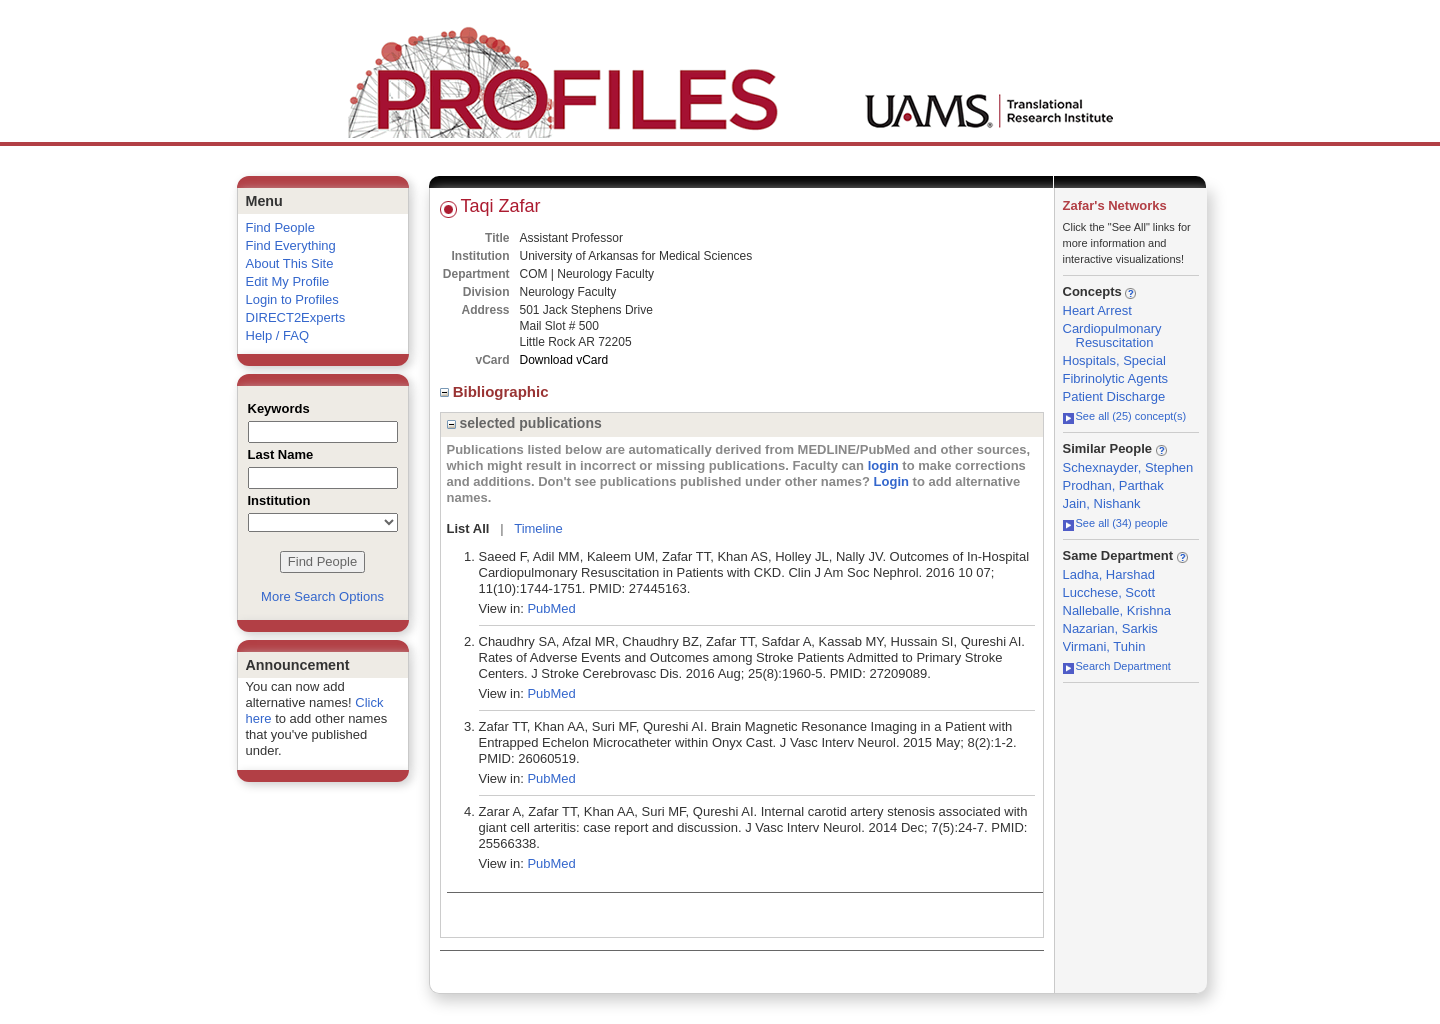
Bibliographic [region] (496, 391)
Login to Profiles (292, 299)
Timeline (538, 528)
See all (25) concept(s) (1125, 416)
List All (468, 528)
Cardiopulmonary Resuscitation (1112, 335)
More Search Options (322, 596)
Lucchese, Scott (1109, 592)
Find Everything (291, 245)
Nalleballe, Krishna (1117, 610)
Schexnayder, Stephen (1128, 467)
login (883, 465)
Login (891, 481)
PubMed (551, 608)
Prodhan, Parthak (1113, 485)
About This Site (290, 263)
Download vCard (564, 360)
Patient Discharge (1114, 396)
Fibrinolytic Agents (1116, 378)
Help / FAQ (278, 335)
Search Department (1117, 666)
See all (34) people (1115, 523)
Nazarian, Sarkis (1110, 628)
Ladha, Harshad (1109, 574)
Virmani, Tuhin (1104, 646)
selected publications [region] (524, 423)
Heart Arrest (1097, 310)
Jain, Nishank (1102, 503)
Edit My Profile (288, 281)
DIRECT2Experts (296, 317)
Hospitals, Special (1114, 360)
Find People (280, 227)
